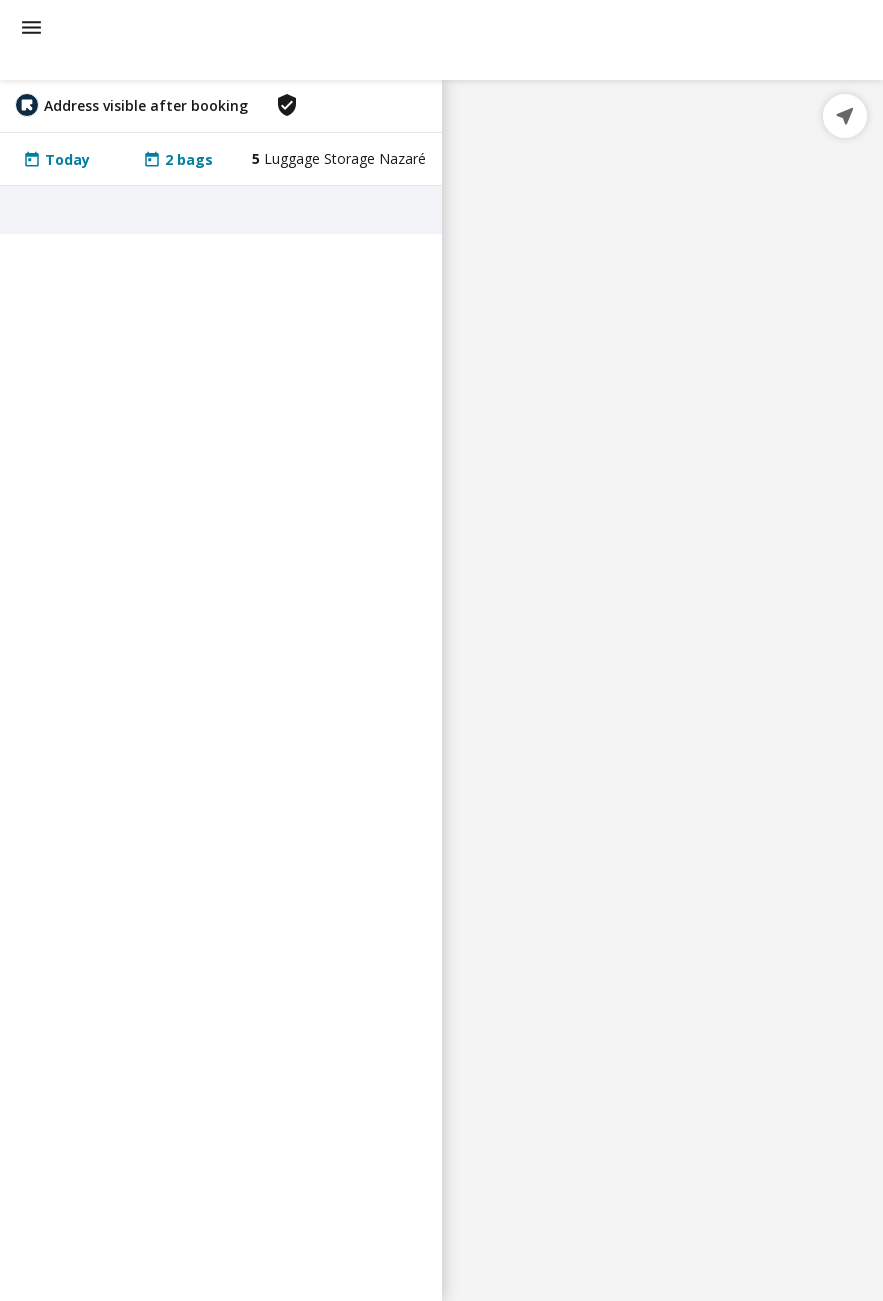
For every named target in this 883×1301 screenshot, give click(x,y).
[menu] (31, 27)
